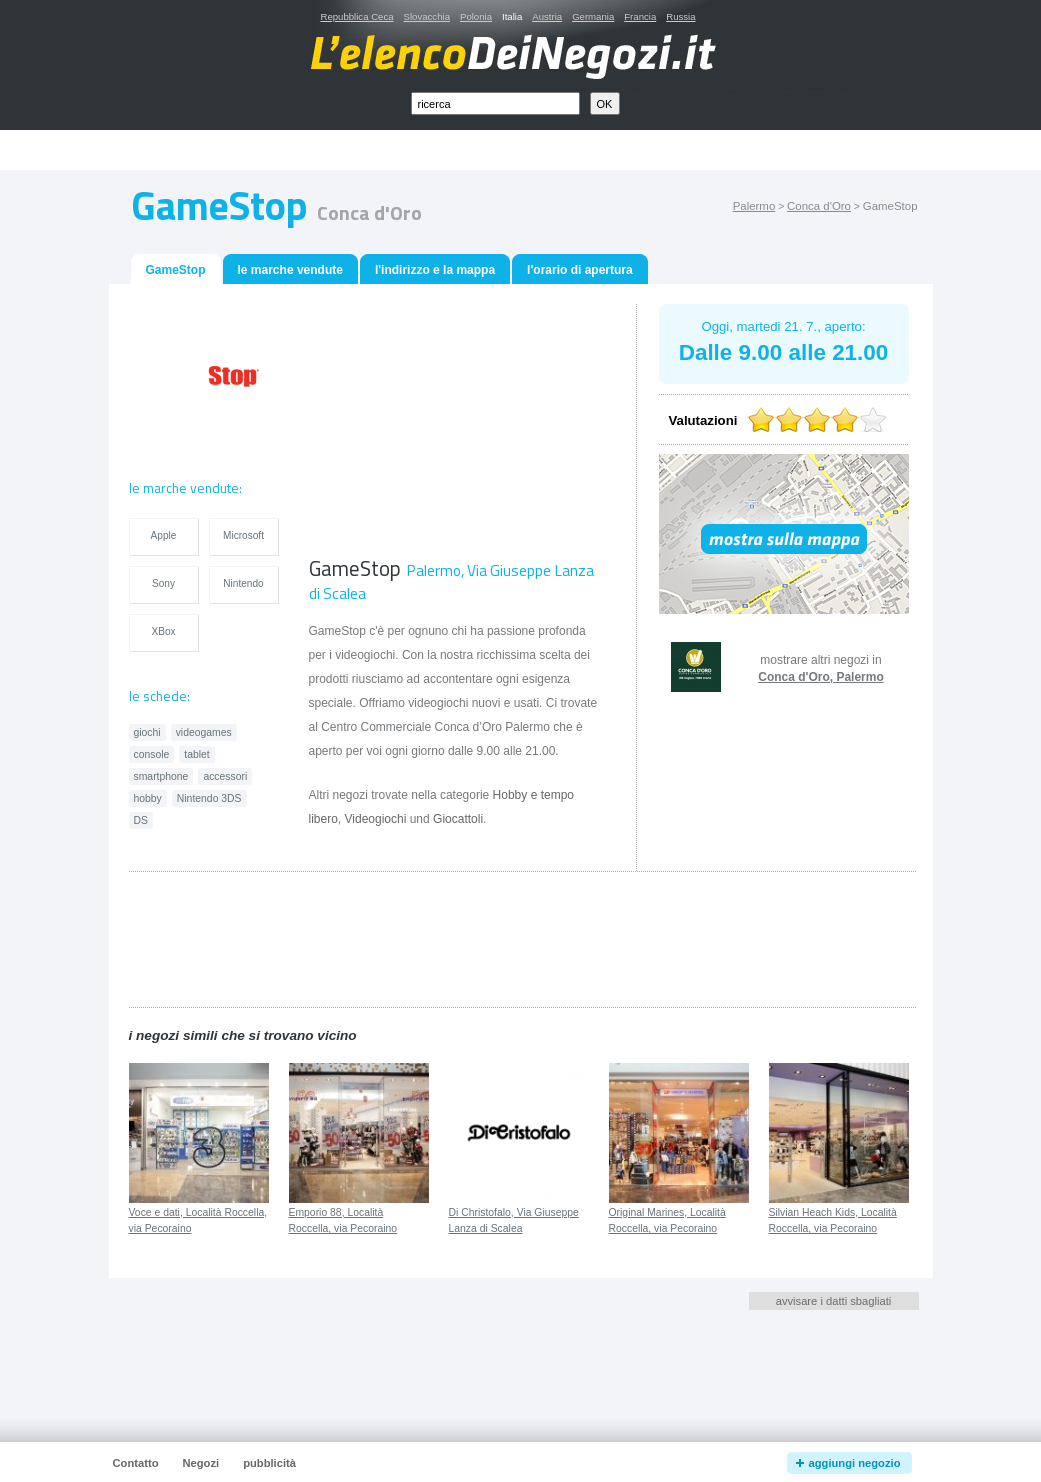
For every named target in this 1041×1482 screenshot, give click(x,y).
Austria (547, 16)
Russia (680, 16)
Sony (163, 583)
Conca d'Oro (819, 206)
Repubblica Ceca (357, 16)
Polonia (476, 16)
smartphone (161, 776)
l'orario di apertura (580, 270)
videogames (204, 732)
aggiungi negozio (855, 1463)
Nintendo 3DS (209, 798)
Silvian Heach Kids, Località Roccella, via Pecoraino (833, 1221)
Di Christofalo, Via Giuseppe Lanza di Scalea (514, 1221)
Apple (164, 535)
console (152, 754)
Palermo (754, 206)
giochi (147, 732)
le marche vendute (290, 270)
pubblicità (269, 1463)
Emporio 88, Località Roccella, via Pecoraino (343, 1221)
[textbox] (495, 103)
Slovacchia (427, 16)
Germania (593, 16)
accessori (225, 776)
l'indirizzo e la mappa (435, 270)
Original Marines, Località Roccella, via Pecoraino (667, 1221)
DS (141, 820)
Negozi (200, 1463)
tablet (196, 754)
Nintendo (243, 583)
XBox (163, 631)
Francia (640, 16)
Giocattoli (458, 819)
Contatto (136, 1463)
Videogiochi (376, 819)
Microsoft (243, 535)
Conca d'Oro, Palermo (821, 677)
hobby (148, 798)
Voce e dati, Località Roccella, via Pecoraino (198, 1221)
